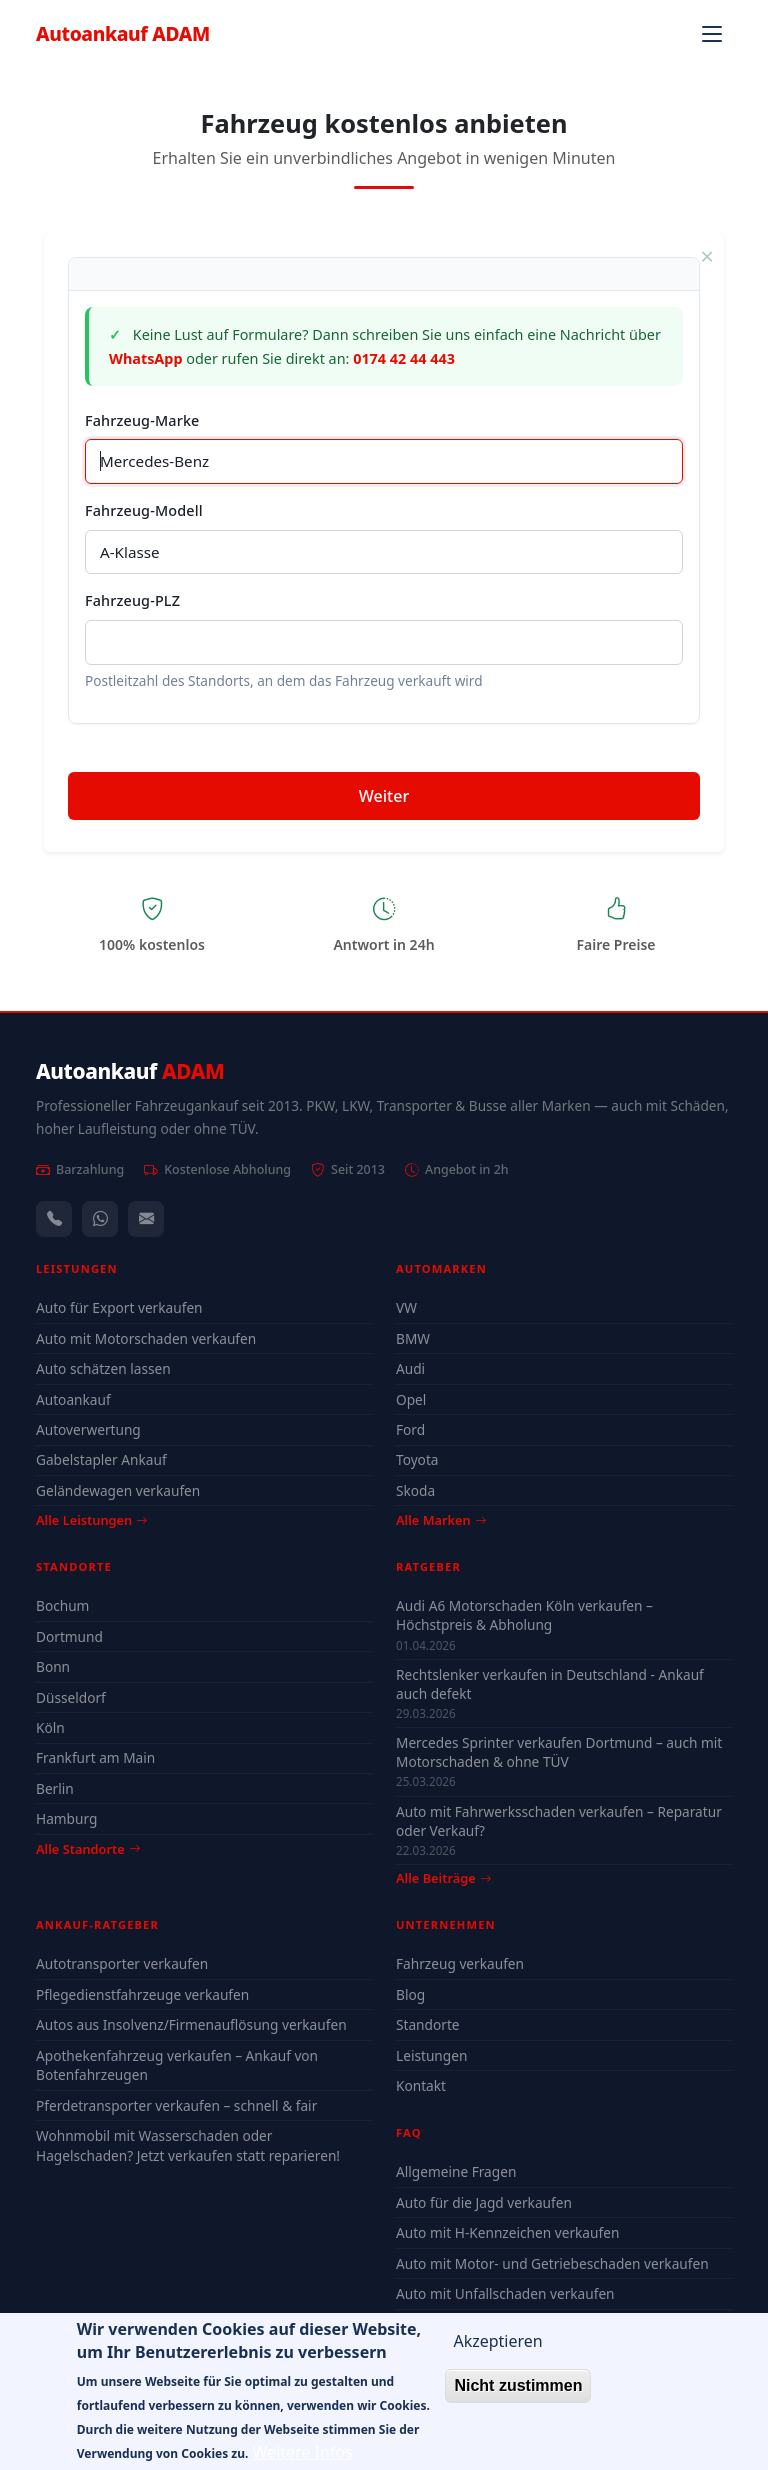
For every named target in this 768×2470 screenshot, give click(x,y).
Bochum (62, 1605)
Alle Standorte (88, 1849)
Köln (50, 1727)
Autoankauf (123, 33)
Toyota (417, 1459)
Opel (411, 1399)
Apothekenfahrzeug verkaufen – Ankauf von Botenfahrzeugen (177, 2065)
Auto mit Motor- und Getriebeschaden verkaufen (552, 2263)
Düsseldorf (71, 1697)
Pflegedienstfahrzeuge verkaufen (142, 1994)
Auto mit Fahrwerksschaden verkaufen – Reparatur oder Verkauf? (559, 1821)
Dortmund (69, 1636)
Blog (410, 1994)
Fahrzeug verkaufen (460, 1963)
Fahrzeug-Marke (142, 420)
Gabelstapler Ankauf (101, 1459)
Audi (410, 1368)
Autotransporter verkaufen (122, 1963)
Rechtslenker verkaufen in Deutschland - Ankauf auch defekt (550, 1684)
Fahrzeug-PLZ (132, 600)
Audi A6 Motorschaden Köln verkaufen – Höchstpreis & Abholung (524, 1615)
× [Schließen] (707, 256)
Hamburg (66, 1818)
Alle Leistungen (91, 1520)
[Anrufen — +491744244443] (54, 1219)
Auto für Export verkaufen (119, 1307)
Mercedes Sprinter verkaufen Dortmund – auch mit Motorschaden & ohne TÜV (559, 1752)
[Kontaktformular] (146, 1219)
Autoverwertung (88, 1429)
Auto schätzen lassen (103, 1368)
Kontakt (421, 2085)
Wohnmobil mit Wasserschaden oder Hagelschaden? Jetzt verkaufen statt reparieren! (188, 2145)
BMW (413, 1338)
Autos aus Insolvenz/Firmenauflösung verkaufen (191, 2024)
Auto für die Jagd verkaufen (484, 2202)
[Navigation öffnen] (712, 34)
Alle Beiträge (443, 1878)
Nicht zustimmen (518, 2397)
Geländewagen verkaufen (118, 1490)
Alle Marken (441, 1520)
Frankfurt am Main (95, 1757)
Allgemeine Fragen (456, 2171)
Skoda (415, 1490)
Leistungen (431, 2055)
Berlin (55, 1788)
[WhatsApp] (100, 1219)
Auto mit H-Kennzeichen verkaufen (507, 2232)
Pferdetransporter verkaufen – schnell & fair (176, 2105)
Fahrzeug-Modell (144, 510)
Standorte (428, 2024)
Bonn (53, 1666)
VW (406, 1307)
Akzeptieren (497, 2353)
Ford (410, 1429)
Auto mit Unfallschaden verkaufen (505, 2293)
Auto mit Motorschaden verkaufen (146, 1338)
